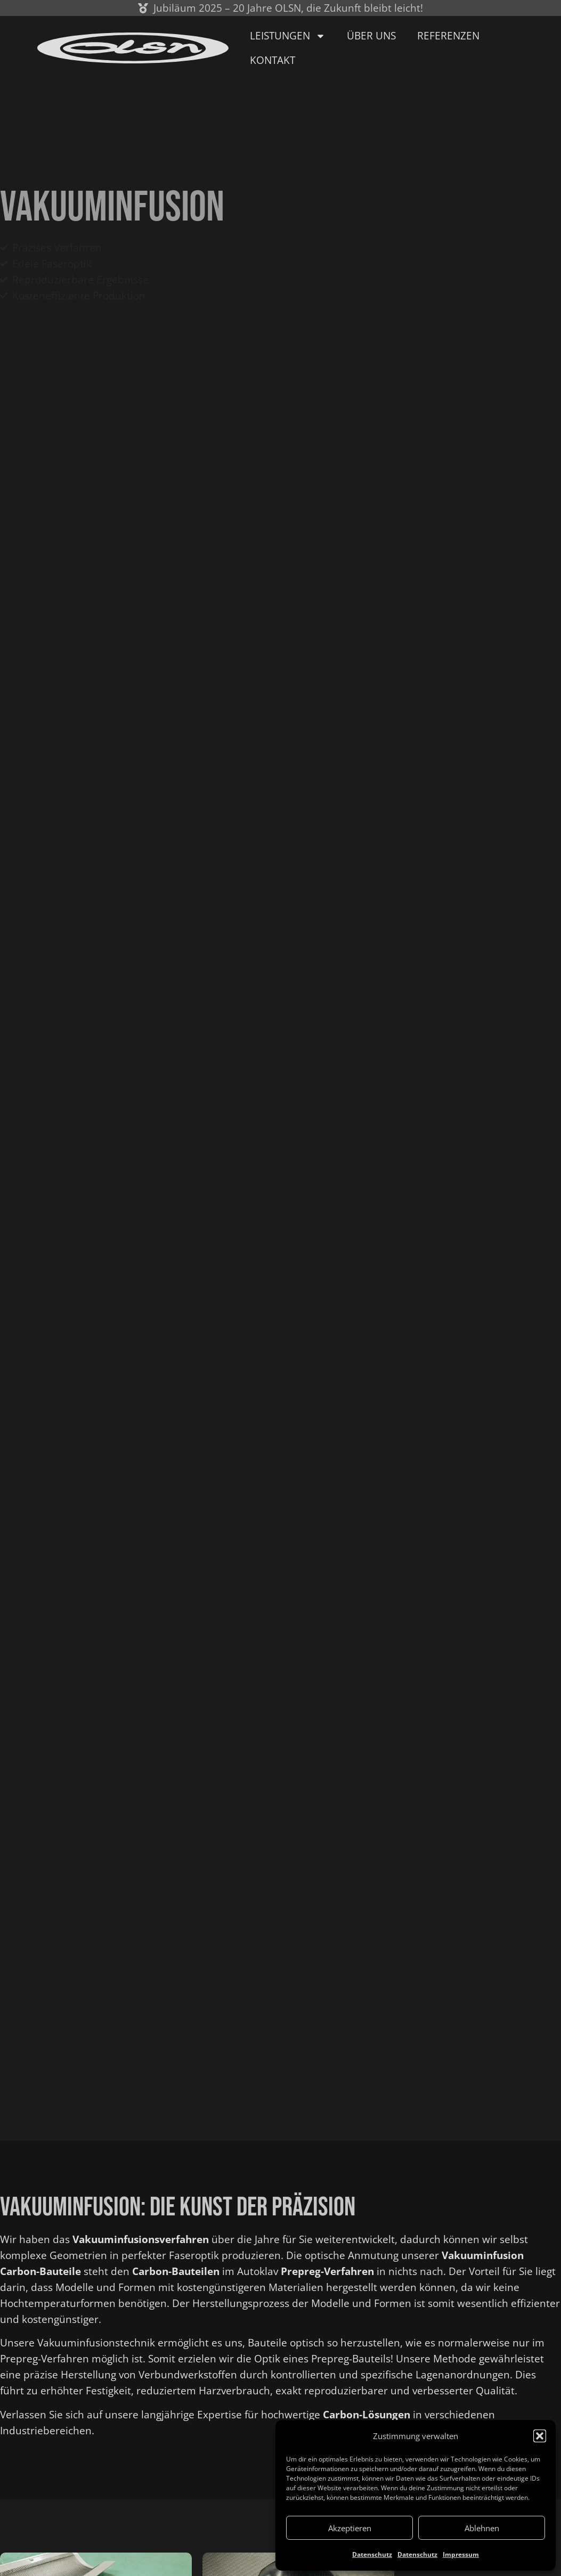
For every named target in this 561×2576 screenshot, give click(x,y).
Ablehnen (482, 2528)
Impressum (461, 2554)
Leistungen (288, 36)
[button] (539, 2436)
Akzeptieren (349, 2528)
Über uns (371, 36)
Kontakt (272, 60)
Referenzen (448, 36)
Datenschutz (372, 2554)
